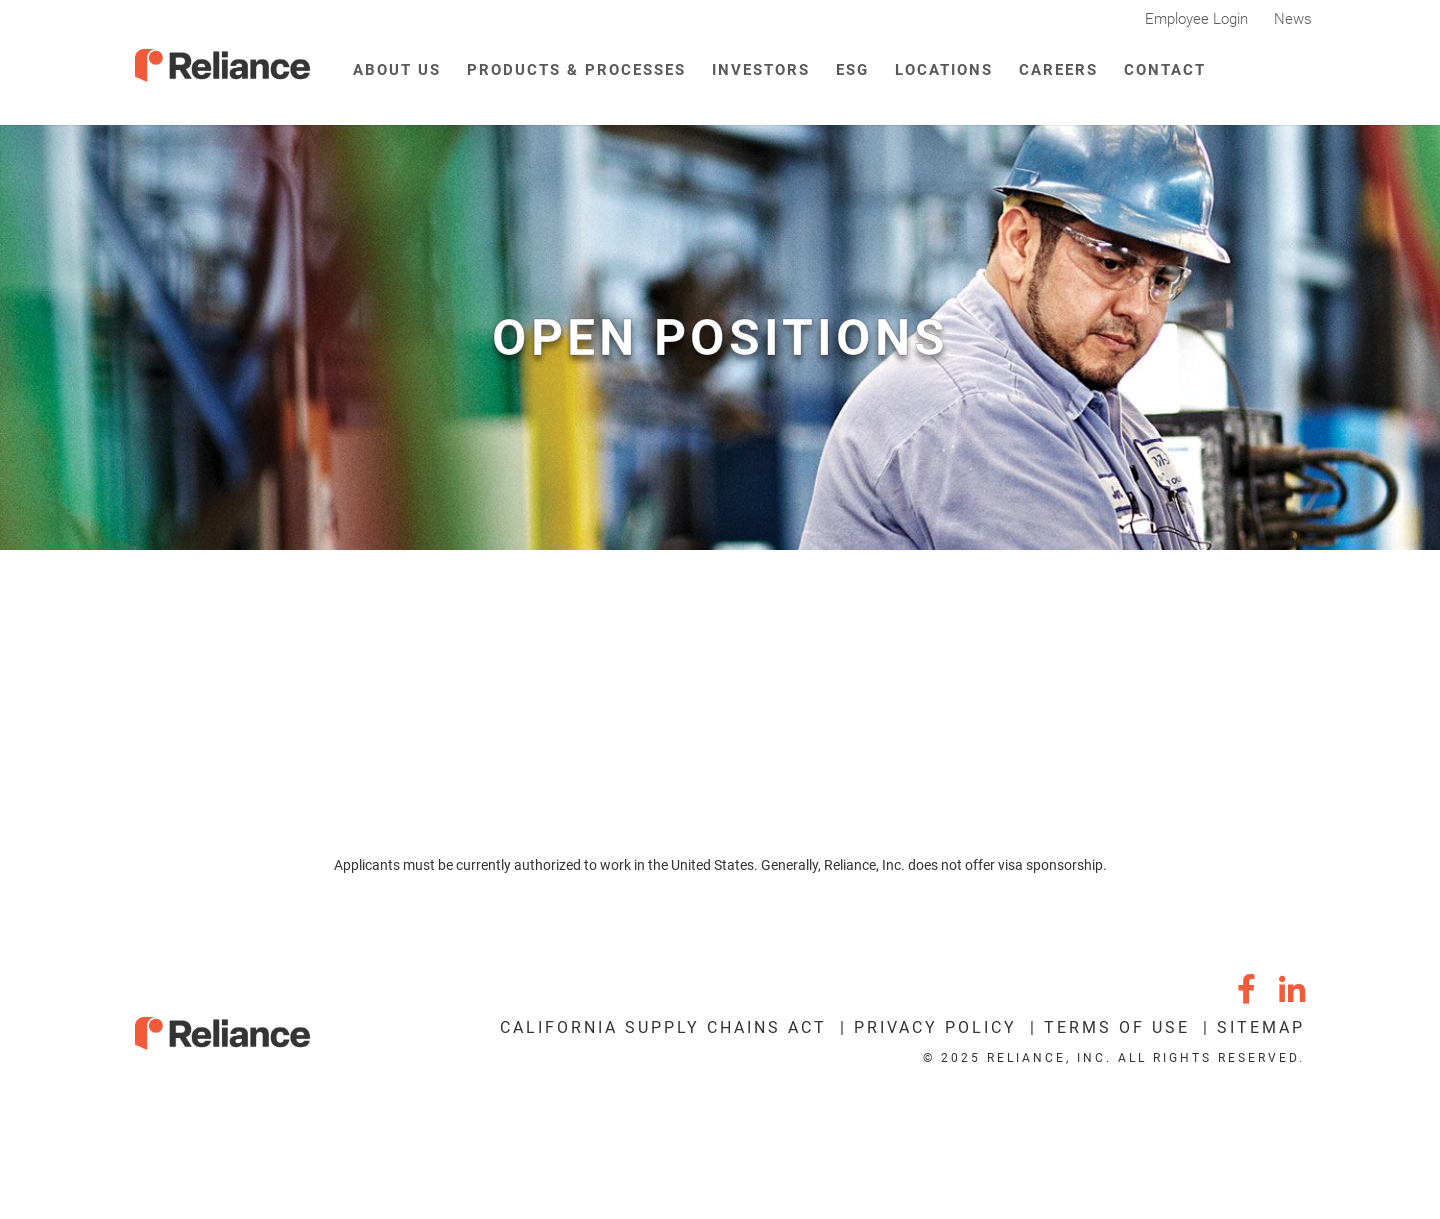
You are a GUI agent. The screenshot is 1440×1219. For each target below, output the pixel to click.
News (1293, 19)
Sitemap (1261, 1027)
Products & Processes (576, 70)
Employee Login (1196, 19)
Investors (761, 70)
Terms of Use (1117, 1027)
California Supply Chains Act (663, 1027)
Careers (1058, 70)
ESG (852, 70)
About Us (397, 70)
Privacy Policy (935, 1027)
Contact (1165, 70)
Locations (944, 70)
